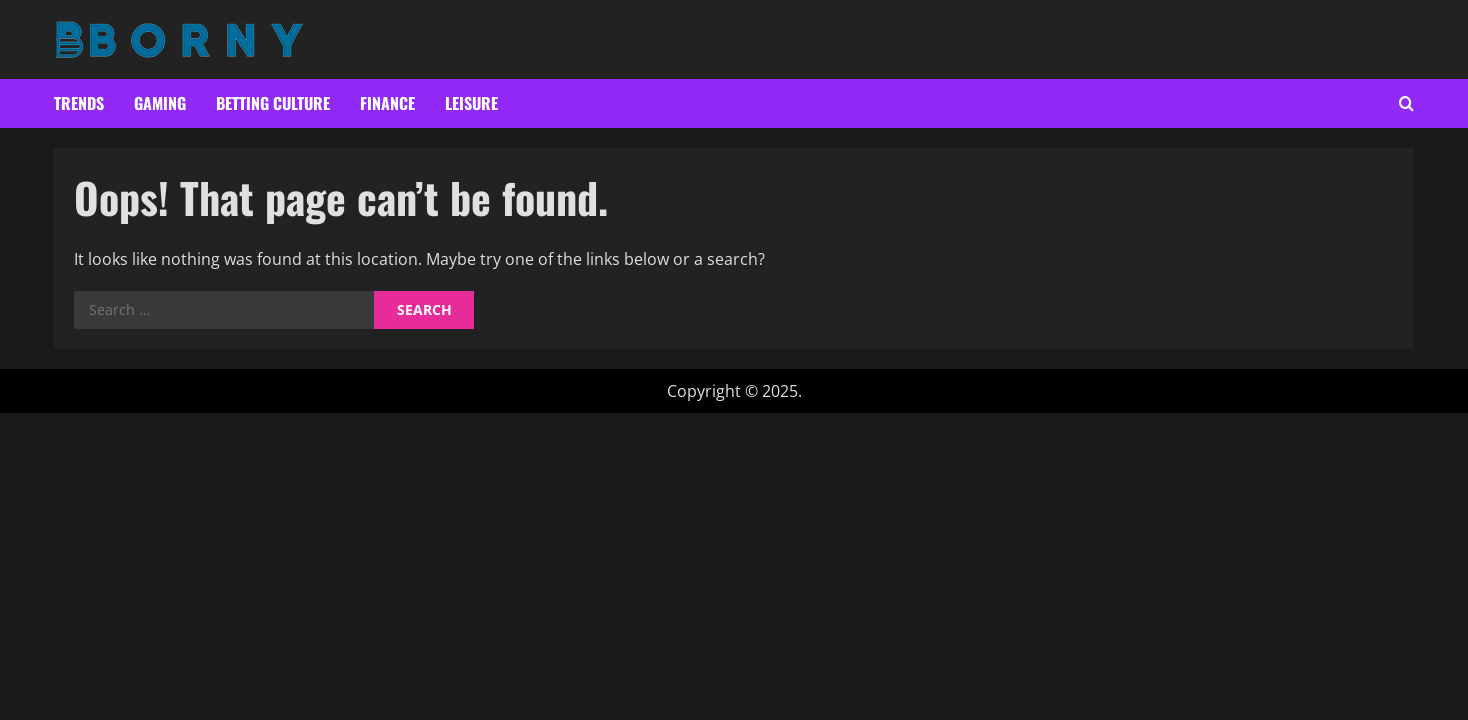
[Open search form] (1406, 103)
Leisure (471, 103)
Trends (79, 103)
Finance (387, 103)
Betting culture (273, 103)
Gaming (160, 103)
